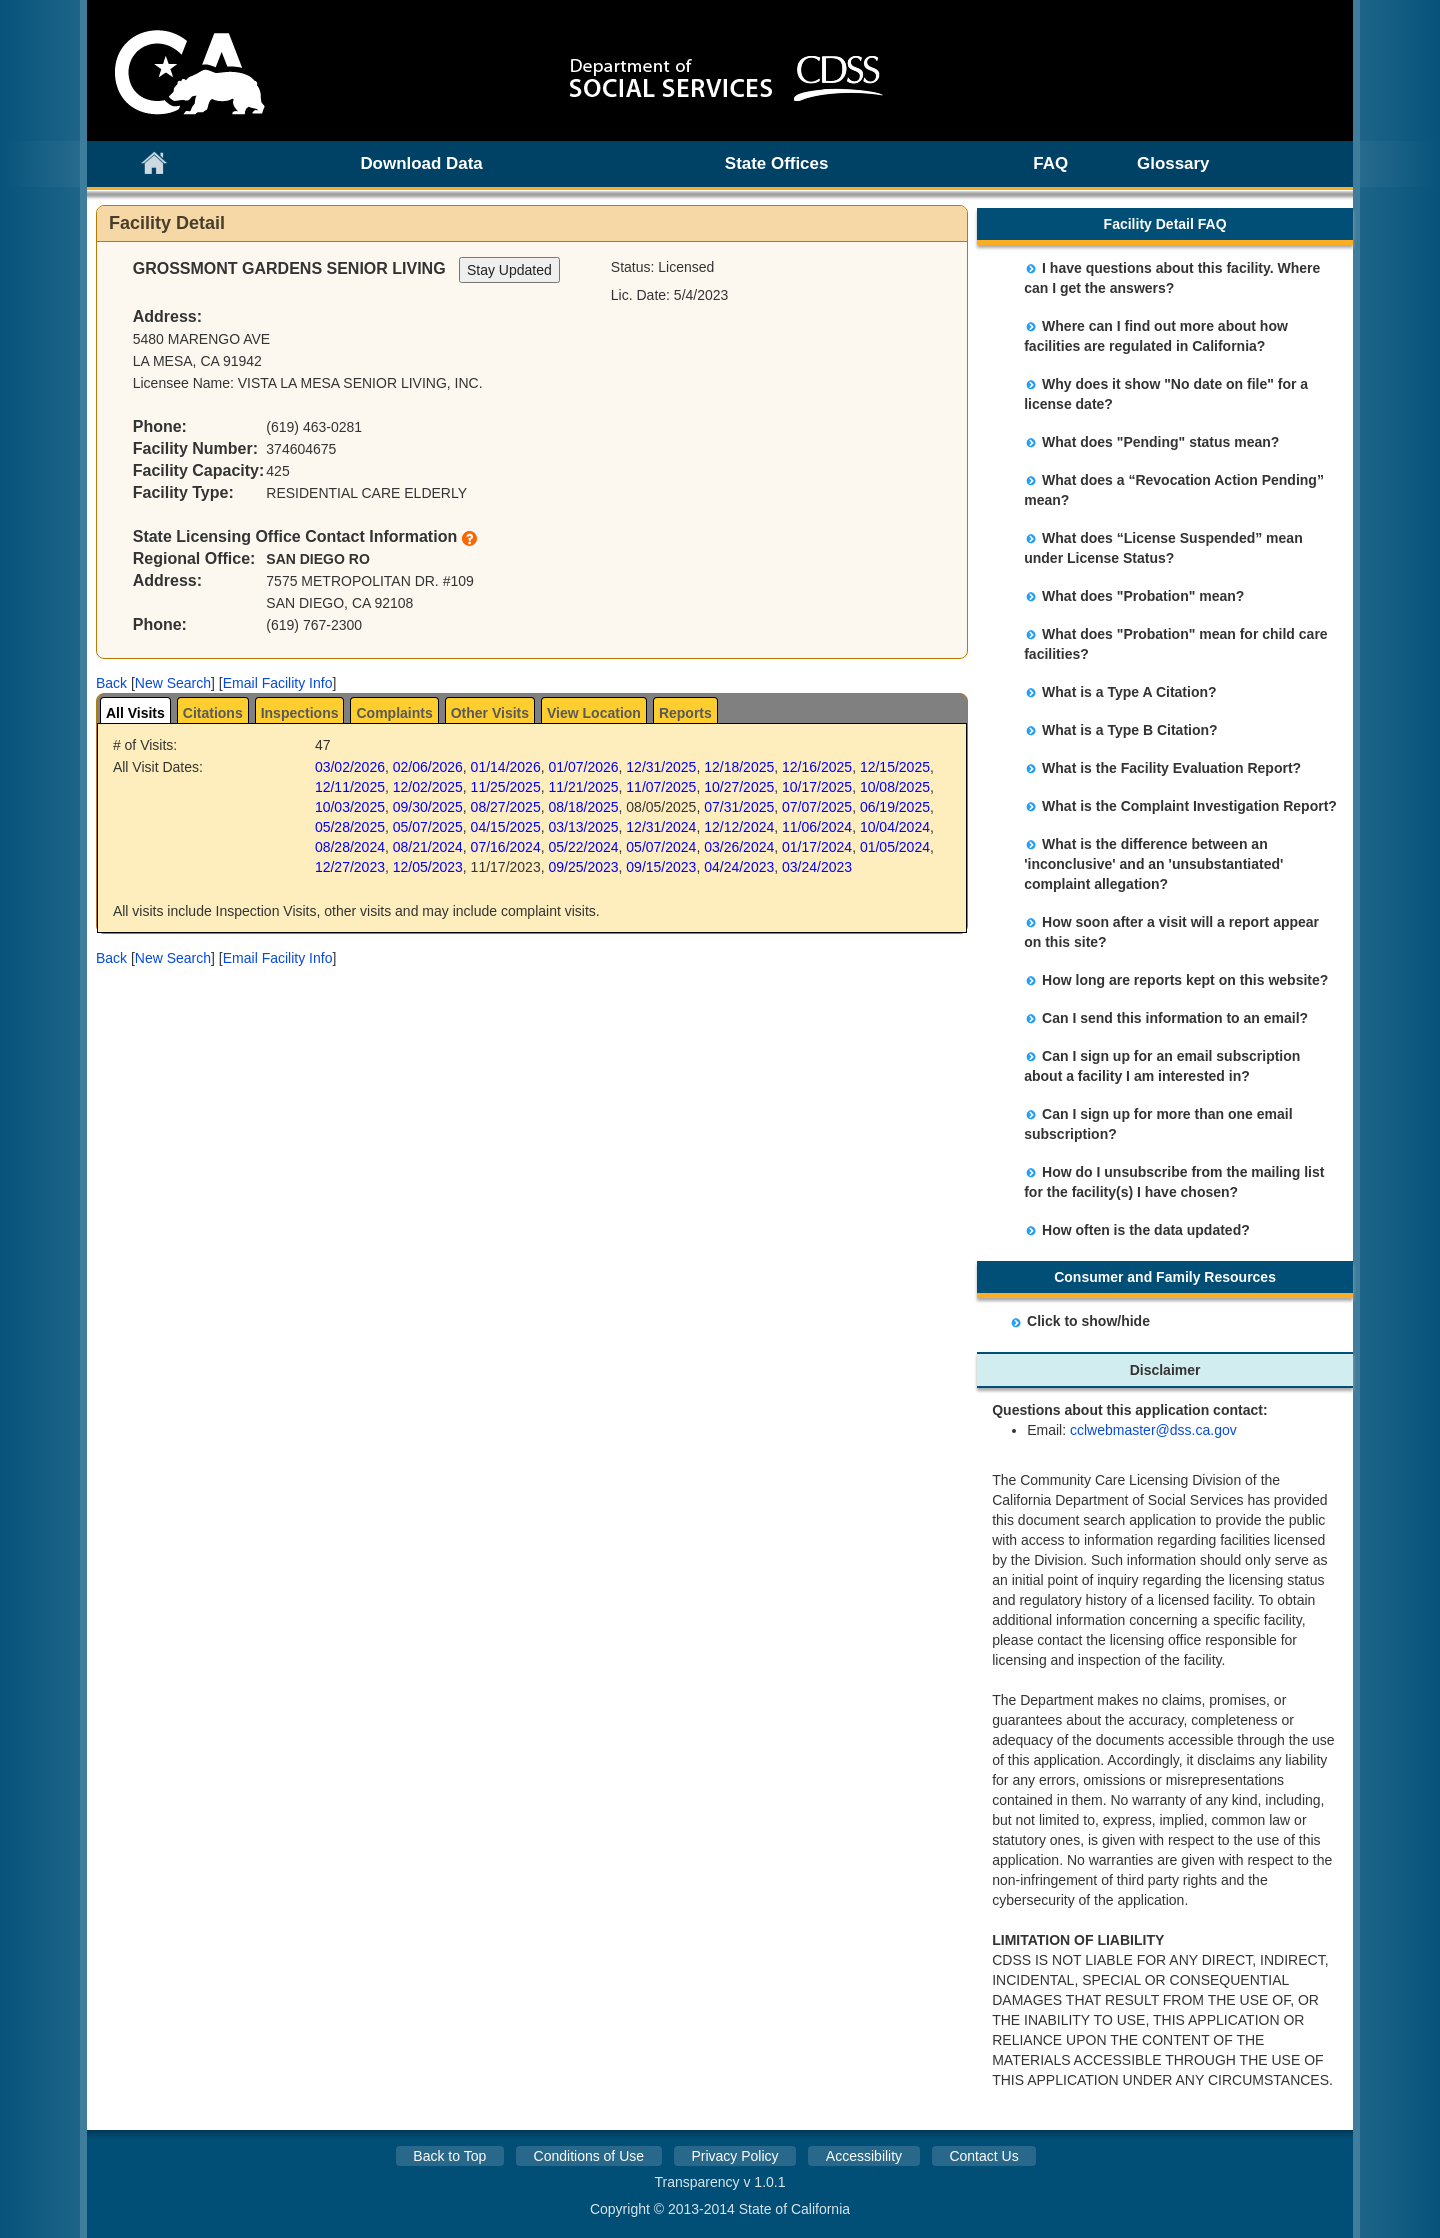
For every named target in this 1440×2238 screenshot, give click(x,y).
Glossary (1173, 163)
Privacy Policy (734, 2156)
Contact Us (983, 2156)
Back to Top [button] (449, 2156)
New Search (173, 683)
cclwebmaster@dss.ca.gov (1153, 1430)
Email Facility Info (278, 683)
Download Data (421, 163)
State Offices (777, 163)
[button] (111, 683)
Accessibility (864, 2156)
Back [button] (111, 683)
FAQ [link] (1050, 163)
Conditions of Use (589, 2156)
